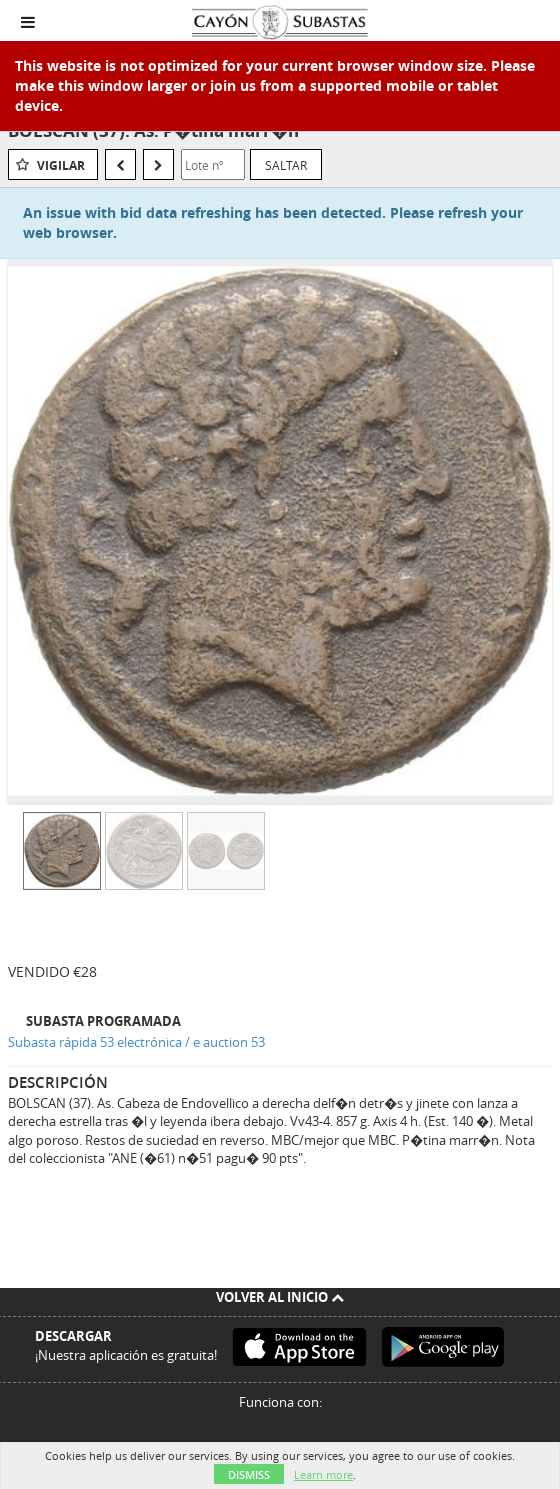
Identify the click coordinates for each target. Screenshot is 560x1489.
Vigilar (61, 165)
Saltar (286, 165)
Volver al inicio (280, 1297)
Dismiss (249, 1474)
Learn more (323, 1474)
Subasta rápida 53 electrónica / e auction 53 (136, 1042)
